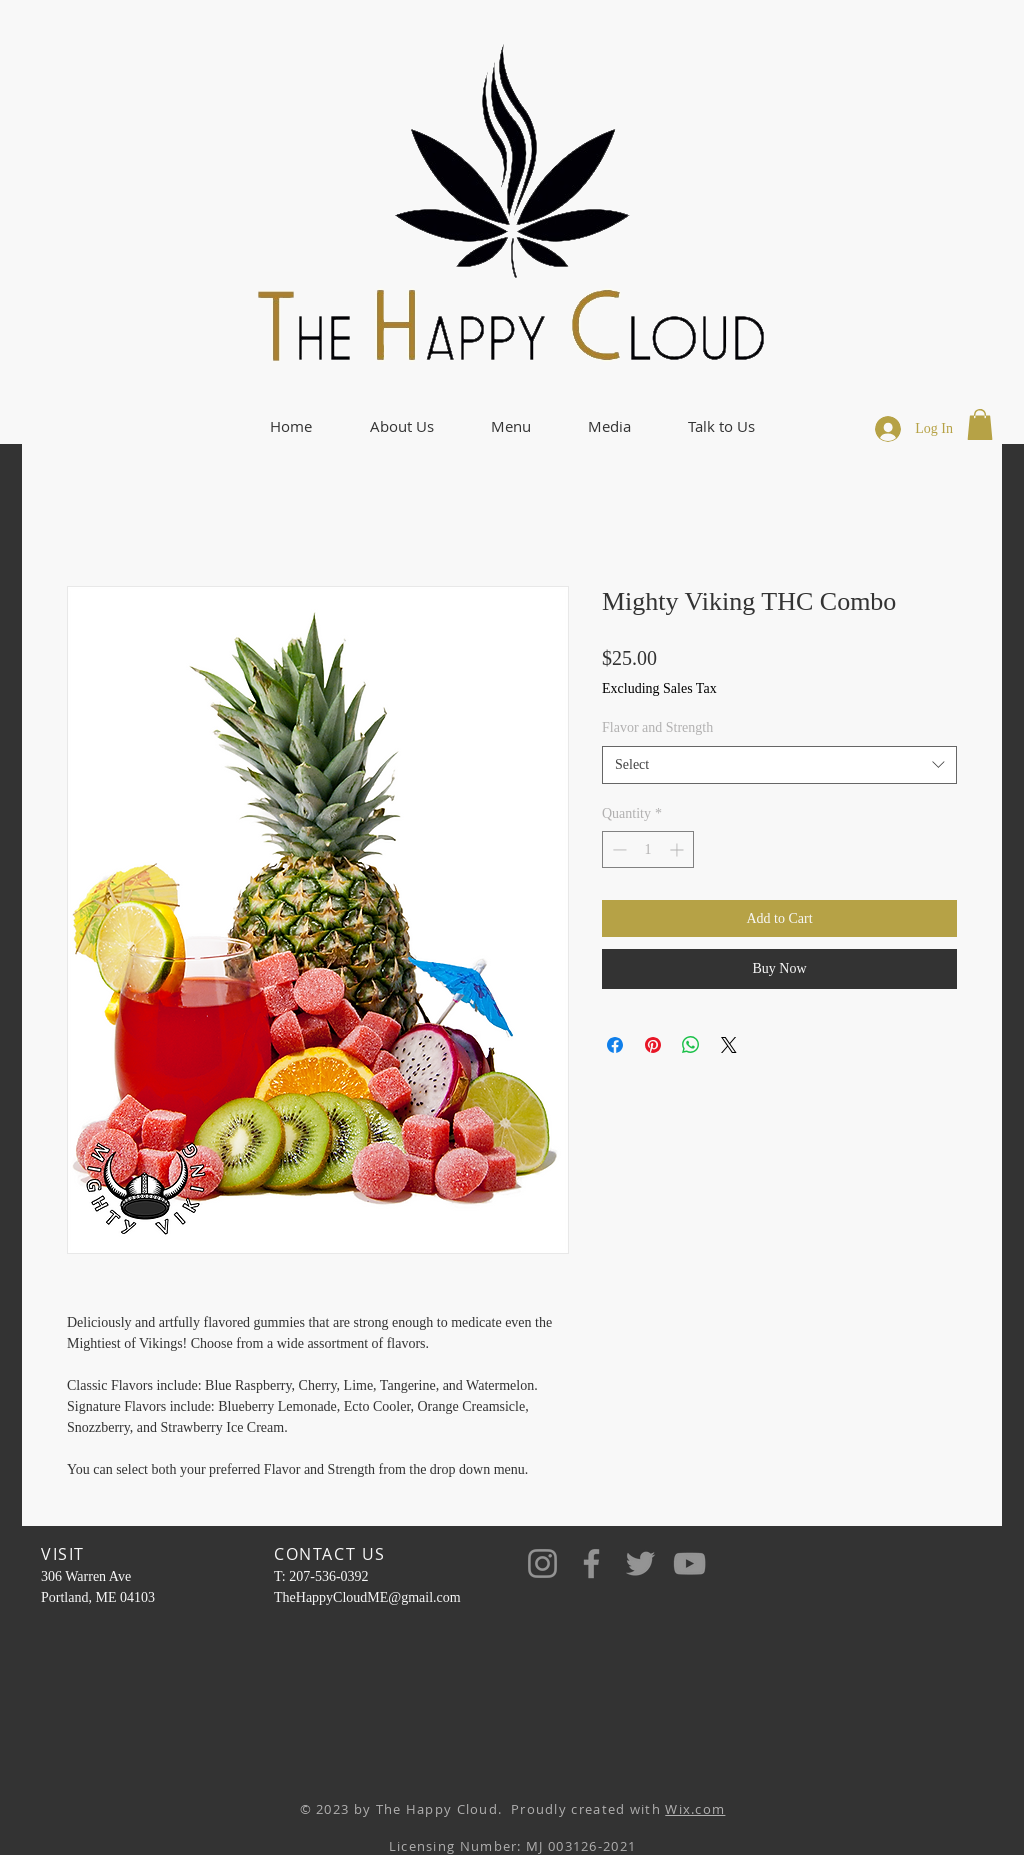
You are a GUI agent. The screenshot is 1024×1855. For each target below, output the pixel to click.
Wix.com (695, 1809)
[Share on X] (729, 1045)
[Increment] (678, 849)
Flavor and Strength (657, 727)
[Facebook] (591, 1563)
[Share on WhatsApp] (691, 1045)
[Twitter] (640, 1563)
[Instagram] (542, 1563)
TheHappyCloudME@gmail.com (367, 1597)
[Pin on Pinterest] (653, 1045)
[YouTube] (689, 1563)
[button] (401, 426)
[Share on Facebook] (615, 1045)
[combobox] (779, 765)
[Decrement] (617, 849)
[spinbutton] (648, 849)
